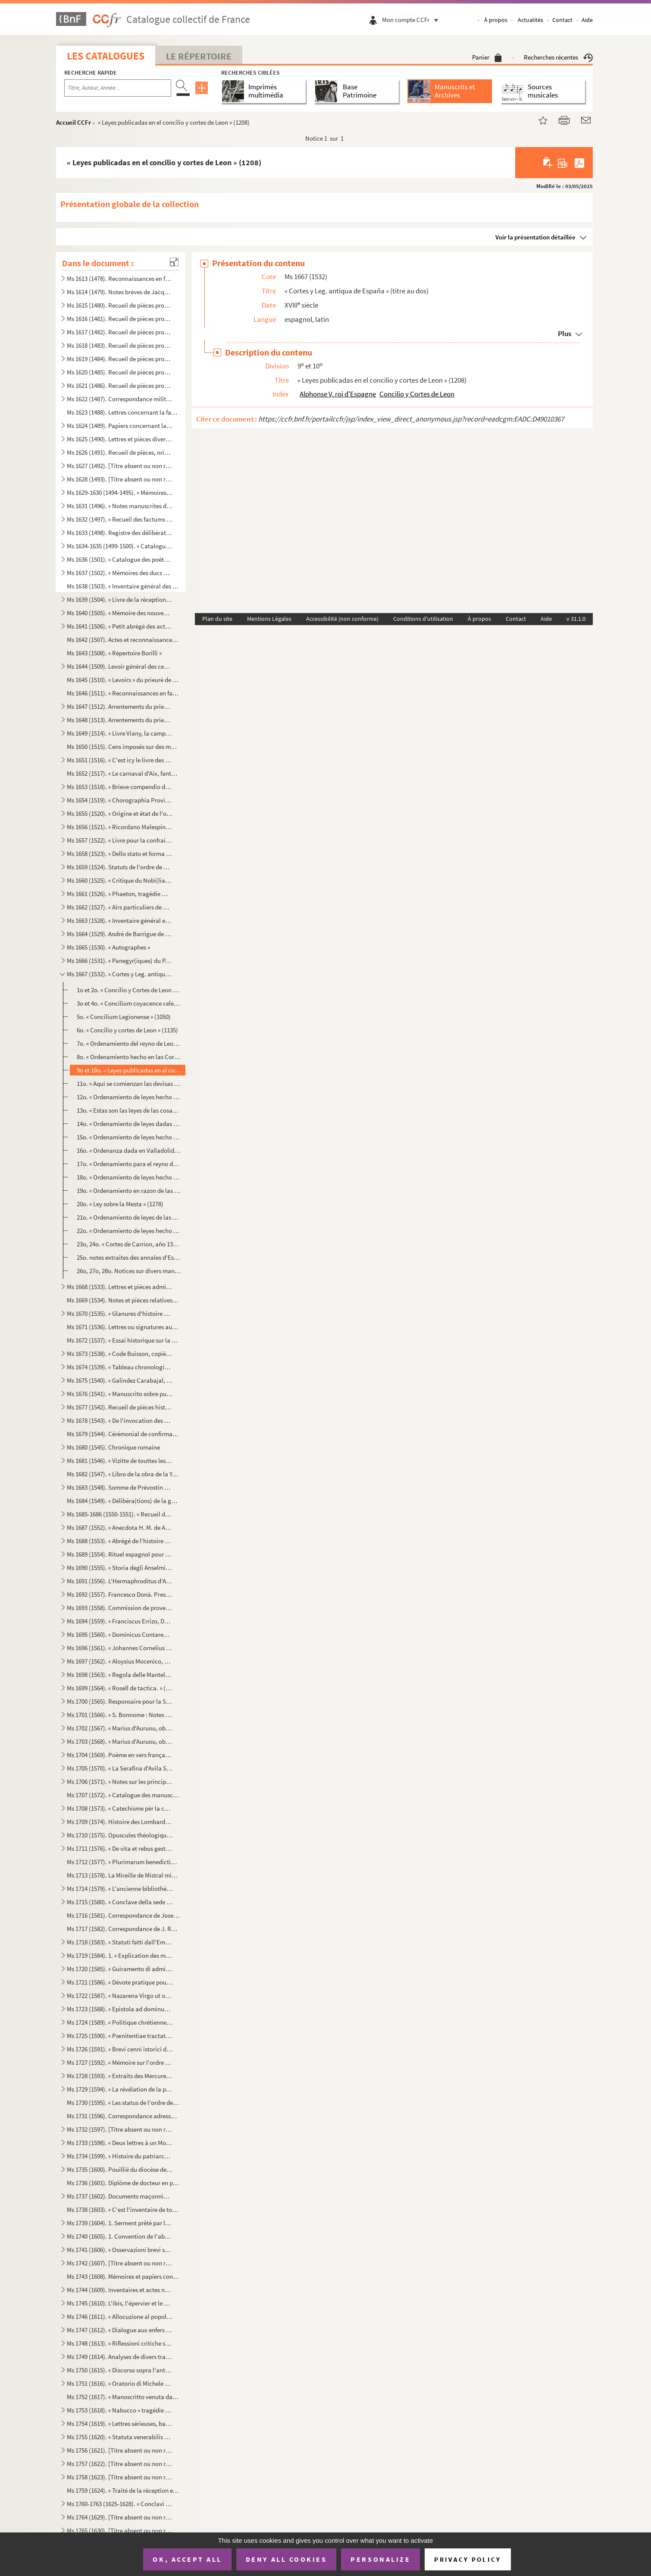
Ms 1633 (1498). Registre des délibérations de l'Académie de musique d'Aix (120, 532)
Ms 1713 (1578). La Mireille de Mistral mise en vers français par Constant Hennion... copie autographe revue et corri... (123, 1875)
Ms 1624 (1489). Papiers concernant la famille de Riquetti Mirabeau (120, 425)
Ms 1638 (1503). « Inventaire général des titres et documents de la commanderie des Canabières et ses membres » (123, 586)
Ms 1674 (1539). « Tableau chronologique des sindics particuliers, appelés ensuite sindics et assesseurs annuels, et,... (120, 1367)
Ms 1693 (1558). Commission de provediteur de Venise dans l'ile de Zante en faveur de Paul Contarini (120, 1608)
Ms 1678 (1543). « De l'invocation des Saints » (120, 1420)
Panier (487, 57)
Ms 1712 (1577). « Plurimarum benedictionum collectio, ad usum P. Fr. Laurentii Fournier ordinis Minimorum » (123, 1862)
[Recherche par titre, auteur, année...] (117, 88)
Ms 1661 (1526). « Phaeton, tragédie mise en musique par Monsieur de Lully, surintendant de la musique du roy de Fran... (120, 894)
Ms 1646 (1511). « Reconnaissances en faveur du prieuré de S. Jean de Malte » (123, 693)
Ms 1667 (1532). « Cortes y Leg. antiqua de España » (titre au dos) (120, 974)
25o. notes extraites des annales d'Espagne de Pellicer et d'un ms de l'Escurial (129, 1257)
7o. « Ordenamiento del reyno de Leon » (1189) (129, 1043)
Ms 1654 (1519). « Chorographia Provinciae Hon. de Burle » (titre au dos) (120, 800)
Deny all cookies (286, 2559)
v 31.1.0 (575, 619)
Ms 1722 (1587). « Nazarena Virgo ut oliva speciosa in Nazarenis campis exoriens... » (120, 1995)
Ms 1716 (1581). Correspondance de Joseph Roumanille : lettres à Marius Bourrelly (123, 1915)
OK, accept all (187, 2559)
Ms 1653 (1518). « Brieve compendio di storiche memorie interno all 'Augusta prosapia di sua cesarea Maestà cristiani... (120, 787)
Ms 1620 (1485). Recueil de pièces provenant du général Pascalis (120, 372)
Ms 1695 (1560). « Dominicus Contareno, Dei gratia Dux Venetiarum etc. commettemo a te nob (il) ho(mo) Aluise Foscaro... (120, 1634)
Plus (564, 333)
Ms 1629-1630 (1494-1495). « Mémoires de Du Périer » (120, 492)
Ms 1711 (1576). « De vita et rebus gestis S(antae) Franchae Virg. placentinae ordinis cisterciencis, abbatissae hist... (120, 1848)
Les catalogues (105, 56)
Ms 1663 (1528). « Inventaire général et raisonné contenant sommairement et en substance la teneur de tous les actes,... (120, 920)
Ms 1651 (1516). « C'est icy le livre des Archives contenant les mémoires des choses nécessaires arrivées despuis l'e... (120, 760)
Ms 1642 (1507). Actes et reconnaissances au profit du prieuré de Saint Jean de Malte (123, 639)
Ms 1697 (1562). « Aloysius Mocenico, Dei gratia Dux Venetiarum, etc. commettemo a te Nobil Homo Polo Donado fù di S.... (120, 1661)
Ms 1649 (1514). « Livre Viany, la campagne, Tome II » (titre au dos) (120, 733)
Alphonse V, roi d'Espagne (338, 394)
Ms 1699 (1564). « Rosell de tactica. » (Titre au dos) (120, 1688)
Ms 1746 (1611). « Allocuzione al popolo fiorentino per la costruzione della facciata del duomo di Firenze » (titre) (120, 2316)
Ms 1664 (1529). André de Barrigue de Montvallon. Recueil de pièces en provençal (120, 934)
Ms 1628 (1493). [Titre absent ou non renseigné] (120, 479)
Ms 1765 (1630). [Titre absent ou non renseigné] (120, 2530)
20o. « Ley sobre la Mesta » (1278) (120, 1204)
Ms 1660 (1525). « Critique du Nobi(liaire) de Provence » (120, 880)
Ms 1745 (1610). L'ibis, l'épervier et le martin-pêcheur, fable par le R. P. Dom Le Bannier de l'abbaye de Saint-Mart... (120, 2303)
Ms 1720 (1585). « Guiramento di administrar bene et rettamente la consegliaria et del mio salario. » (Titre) (120, 1969)
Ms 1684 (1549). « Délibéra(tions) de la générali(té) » (123, 1501)
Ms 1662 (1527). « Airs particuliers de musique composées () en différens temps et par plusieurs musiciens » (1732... (120, 907)
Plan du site (217, 619)
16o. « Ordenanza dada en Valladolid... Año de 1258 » (129, 1150)
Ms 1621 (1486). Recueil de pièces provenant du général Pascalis (120, 385)
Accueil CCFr (73, 122)
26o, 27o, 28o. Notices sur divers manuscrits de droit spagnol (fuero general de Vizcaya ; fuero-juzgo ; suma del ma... (129, 1271)
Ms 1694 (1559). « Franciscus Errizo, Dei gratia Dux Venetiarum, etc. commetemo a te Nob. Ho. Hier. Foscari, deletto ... (120, 1621)
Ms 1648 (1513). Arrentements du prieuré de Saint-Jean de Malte (120, 720)
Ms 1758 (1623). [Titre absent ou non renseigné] (120, 2477)
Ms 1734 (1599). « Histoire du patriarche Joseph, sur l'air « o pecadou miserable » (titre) (120, 2156)
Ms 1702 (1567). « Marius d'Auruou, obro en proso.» (120, 1728)
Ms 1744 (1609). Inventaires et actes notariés (120, 2290)
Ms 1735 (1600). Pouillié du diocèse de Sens (120, 2169)
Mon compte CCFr (412, 19)
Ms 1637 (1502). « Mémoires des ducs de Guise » (120, 573)
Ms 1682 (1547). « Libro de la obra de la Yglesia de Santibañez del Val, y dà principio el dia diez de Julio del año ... (123, 1474)
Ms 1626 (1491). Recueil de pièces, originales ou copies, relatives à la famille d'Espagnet (120, 452)
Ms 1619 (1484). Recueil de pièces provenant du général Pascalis (120, 359)
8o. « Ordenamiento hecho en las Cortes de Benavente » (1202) (129, 1057)
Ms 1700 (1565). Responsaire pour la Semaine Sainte (120, 1701)
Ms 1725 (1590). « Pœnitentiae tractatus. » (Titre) (120, 2036)
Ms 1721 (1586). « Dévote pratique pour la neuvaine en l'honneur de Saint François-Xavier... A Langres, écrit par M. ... (120, 1982)
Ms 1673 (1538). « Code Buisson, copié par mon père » (120, 1353)
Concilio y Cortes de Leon (416, 394)
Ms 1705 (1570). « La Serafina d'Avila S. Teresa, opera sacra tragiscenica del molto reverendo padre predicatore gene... (120, 1768)
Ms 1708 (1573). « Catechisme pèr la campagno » (120, 1808)
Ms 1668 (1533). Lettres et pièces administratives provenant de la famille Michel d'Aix (120, 1287)
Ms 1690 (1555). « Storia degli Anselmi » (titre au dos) (120, 1567)
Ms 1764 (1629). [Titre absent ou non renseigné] (120, 2517)
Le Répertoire (199, 56)
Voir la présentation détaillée (535, 237)
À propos (495, 20)
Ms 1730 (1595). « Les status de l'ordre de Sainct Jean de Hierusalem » (123, 2102)
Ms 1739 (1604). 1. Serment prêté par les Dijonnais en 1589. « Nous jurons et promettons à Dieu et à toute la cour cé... (120, 2223)
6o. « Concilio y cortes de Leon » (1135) (127, 1030)
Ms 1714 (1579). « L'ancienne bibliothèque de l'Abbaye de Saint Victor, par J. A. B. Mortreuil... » (120, 1888)
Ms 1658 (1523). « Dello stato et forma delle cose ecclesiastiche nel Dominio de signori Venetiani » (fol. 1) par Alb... (120, 853)
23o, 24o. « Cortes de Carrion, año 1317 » (129, 1244)
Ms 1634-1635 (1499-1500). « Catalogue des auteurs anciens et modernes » (120, 546)
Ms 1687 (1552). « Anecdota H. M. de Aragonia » (120, 1527)
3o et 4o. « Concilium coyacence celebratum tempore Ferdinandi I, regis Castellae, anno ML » (129, 1003)
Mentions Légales (269, 619)
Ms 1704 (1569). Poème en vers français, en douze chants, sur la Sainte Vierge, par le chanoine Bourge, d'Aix (120, 1755)
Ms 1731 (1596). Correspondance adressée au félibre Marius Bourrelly (123, 2116)
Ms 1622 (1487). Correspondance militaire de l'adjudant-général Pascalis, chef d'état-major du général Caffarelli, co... (120, 399)
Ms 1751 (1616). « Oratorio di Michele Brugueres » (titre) (120, 2383)
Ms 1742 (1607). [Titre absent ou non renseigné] (120, 2263)
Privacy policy (467, 2559)
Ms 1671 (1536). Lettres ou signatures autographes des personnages (123, 1327)
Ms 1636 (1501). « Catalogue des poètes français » (120, 559)
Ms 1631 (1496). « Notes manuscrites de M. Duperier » (120, 506)
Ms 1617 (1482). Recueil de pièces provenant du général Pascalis (120, 332)
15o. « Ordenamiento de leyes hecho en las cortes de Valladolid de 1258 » (129, 1137)
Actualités (530, 20)
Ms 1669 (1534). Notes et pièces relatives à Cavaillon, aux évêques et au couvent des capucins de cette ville (123, 1300)
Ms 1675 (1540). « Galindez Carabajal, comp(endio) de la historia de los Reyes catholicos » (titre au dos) (120, 1380)
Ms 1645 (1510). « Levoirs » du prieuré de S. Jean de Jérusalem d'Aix (123, 680)
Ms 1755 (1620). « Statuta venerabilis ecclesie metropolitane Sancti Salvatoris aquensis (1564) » (120, 2437)
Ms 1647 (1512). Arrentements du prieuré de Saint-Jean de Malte (120, 706)
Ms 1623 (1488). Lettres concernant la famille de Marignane (123, 412)
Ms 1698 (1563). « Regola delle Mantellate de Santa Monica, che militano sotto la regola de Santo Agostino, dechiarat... (120, 1674)
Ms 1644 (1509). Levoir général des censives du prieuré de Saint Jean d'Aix (120, 666)
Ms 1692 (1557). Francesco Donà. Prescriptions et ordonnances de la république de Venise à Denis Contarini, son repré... (120, 1594)
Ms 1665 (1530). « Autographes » (108, 947)
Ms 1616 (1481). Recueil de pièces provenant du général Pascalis (120, 319)
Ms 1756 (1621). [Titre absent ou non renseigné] (120, 2450)
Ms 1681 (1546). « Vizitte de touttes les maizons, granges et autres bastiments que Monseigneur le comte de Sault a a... (120, 1460)
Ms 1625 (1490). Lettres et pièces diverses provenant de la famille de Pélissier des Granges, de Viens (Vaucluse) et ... (120, 439)
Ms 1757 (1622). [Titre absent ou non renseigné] (120, 2464)
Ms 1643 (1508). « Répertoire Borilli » (114, 653)
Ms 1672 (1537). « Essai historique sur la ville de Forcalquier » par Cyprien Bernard (123, 1340)
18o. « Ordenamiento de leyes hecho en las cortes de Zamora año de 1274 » (129, 1177)
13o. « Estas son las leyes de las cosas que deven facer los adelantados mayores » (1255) (129, 1110)
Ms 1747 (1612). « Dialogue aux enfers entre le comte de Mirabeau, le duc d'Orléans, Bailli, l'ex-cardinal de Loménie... (120, 2330)
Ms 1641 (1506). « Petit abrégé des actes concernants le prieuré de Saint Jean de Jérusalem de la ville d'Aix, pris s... (120, 626)
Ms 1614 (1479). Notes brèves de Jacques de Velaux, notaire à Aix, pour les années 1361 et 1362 (120, 292)
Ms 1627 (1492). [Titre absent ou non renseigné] (120, 466)
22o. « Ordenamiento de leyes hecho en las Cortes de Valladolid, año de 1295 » (129, 1231)
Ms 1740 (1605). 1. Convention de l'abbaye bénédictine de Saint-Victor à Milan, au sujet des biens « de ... (120, 2236)
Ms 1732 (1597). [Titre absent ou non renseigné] (120, 2129)
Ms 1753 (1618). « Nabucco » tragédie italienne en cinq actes (120, 2410)
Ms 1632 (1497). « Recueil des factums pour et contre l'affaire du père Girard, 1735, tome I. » (120, 519)
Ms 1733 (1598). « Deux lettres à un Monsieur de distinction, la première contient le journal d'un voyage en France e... (120, 2143)
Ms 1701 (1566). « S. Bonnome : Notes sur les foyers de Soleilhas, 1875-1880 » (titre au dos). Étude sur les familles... (120, 1715)
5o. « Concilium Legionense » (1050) (124, 1017)
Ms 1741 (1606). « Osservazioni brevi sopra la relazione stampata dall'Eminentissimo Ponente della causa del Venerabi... (120, 2250)
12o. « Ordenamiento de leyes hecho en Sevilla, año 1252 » (129, 1097)
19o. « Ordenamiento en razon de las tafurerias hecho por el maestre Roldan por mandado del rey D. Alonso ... (129, 1190)
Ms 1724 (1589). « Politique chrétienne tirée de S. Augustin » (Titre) (120, 2022)
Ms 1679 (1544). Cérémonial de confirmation (123, 1434)
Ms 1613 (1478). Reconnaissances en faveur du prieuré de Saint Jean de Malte (120, 278)
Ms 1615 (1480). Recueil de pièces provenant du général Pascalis (120, 305)
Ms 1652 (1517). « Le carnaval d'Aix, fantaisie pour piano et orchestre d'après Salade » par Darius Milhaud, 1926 (123, 773)
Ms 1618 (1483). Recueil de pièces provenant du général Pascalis (120, 345)
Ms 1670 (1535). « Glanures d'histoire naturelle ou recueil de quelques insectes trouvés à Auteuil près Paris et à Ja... (120, 1313)
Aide (587, 20)
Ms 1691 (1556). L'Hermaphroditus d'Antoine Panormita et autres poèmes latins (120, 1581)
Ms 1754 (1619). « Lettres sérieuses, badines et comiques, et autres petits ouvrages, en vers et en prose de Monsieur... (120, 2423)
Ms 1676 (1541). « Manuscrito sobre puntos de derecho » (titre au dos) (120, 1394)
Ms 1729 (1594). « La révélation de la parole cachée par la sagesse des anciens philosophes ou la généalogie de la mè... (120, 2089)
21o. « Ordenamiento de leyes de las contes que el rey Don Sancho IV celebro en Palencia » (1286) (129, 1217)
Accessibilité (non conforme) (342, 619)
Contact (562, 20)
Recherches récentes (558, 57)
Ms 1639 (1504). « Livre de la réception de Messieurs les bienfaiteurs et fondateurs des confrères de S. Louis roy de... (120, 599)
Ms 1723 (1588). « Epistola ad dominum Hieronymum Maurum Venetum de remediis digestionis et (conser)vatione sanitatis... (120, 2009)
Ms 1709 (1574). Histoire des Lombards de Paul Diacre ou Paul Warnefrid (120, 1822)
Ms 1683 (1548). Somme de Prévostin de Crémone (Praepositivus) (120, 1487)
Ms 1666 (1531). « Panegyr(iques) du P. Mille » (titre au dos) (120, 960)
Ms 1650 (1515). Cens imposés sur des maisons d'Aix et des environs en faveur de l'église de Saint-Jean (123, 746)
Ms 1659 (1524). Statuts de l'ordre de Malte (120, 867)
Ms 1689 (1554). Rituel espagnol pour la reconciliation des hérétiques (120, 1554)
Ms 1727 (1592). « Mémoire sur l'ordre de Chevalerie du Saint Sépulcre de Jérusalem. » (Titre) (120, 2062)
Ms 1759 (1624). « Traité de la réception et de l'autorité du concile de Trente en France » (123, 2490)
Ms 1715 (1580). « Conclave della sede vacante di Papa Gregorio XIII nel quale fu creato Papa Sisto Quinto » (120, 1902)
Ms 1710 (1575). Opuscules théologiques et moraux (120, 1835)
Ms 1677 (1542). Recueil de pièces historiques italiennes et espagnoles (120, 1407)
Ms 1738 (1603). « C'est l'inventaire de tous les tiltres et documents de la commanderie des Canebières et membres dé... (123, 2209)
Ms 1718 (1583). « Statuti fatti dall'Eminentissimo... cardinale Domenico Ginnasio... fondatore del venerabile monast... (120, 1942)
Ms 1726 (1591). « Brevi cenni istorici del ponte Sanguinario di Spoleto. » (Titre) (120, 2049)
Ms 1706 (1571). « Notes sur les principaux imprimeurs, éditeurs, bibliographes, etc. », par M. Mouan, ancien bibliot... (120, 1781)
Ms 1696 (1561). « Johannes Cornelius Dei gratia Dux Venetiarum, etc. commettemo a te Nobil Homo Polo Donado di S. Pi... (120, 1648)
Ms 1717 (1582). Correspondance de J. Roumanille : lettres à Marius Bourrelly (123, 1929)
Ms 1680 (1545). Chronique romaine (113, 1447)
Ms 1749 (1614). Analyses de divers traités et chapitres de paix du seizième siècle (120, 2357)
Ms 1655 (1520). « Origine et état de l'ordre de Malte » (120, 813)
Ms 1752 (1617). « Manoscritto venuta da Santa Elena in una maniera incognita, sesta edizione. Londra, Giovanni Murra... (123, 2397)
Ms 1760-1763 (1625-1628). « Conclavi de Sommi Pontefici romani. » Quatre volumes (120, 2504)
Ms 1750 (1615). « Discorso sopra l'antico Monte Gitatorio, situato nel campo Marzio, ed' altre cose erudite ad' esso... (120, 2370)
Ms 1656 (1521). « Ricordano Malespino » (120, 827)
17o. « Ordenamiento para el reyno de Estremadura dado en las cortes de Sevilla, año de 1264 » (129, 1164)
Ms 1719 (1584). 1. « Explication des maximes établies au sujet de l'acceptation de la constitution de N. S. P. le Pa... (120, 1955)
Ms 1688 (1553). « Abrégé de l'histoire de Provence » (120, 1541)
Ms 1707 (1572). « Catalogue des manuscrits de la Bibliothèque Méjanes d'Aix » (123, 1795)
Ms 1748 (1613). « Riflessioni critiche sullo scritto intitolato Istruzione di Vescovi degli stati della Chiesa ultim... (120, 2343)
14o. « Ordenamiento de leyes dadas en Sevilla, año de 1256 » (129, 1124)
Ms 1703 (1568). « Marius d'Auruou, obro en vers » (120, 1741)
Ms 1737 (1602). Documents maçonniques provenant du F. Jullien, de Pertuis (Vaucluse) (120, 2196)
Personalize (380, 2559)
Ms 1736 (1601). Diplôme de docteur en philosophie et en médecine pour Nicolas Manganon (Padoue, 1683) (123, 2183)
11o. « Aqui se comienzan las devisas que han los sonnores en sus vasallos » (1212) (129, 1083)
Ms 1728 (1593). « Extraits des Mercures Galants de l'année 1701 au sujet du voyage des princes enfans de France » (120, 2076)
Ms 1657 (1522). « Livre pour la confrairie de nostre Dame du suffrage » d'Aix (120, 840)
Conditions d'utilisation (423, 619)
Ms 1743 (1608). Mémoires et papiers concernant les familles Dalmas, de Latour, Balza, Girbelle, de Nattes (123, 2276)
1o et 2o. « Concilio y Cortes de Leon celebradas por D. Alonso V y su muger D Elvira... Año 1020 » (129, 989)
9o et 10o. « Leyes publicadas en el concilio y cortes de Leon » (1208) (129, 1070)
